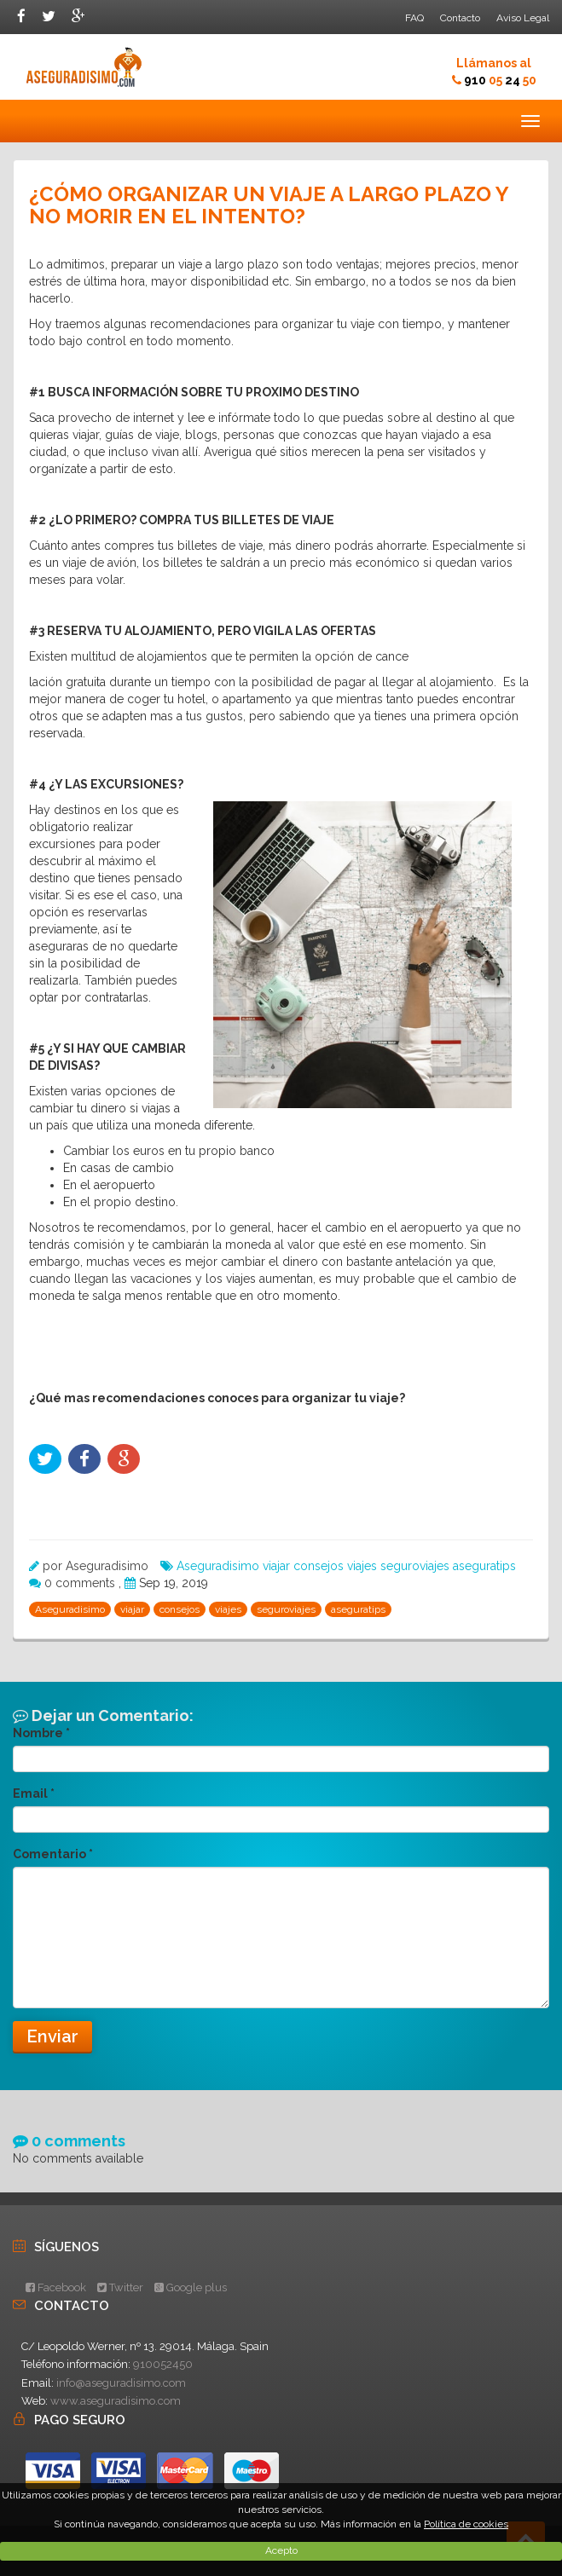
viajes (362, 1566)
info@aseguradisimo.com (121, 2383)
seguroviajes (414, 1566)
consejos (318, 1566)
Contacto (460, 18)
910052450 (163, 2364)
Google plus (190, 2287)
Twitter (120, 2287)
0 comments (81, 1583)
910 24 (500, 80)
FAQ (414, 18)
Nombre (41, 1733)
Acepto (281, 2550)
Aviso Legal (522, 18)
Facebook (56, 2287)
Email (34, 1793)
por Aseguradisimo (95, 1566)
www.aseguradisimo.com (115, 2400)
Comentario (53, 1854)
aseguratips (484, 1566)
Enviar (52, 2036)
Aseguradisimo (218, 1566)
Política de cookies (466, 2524)
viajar (276, 1566)
